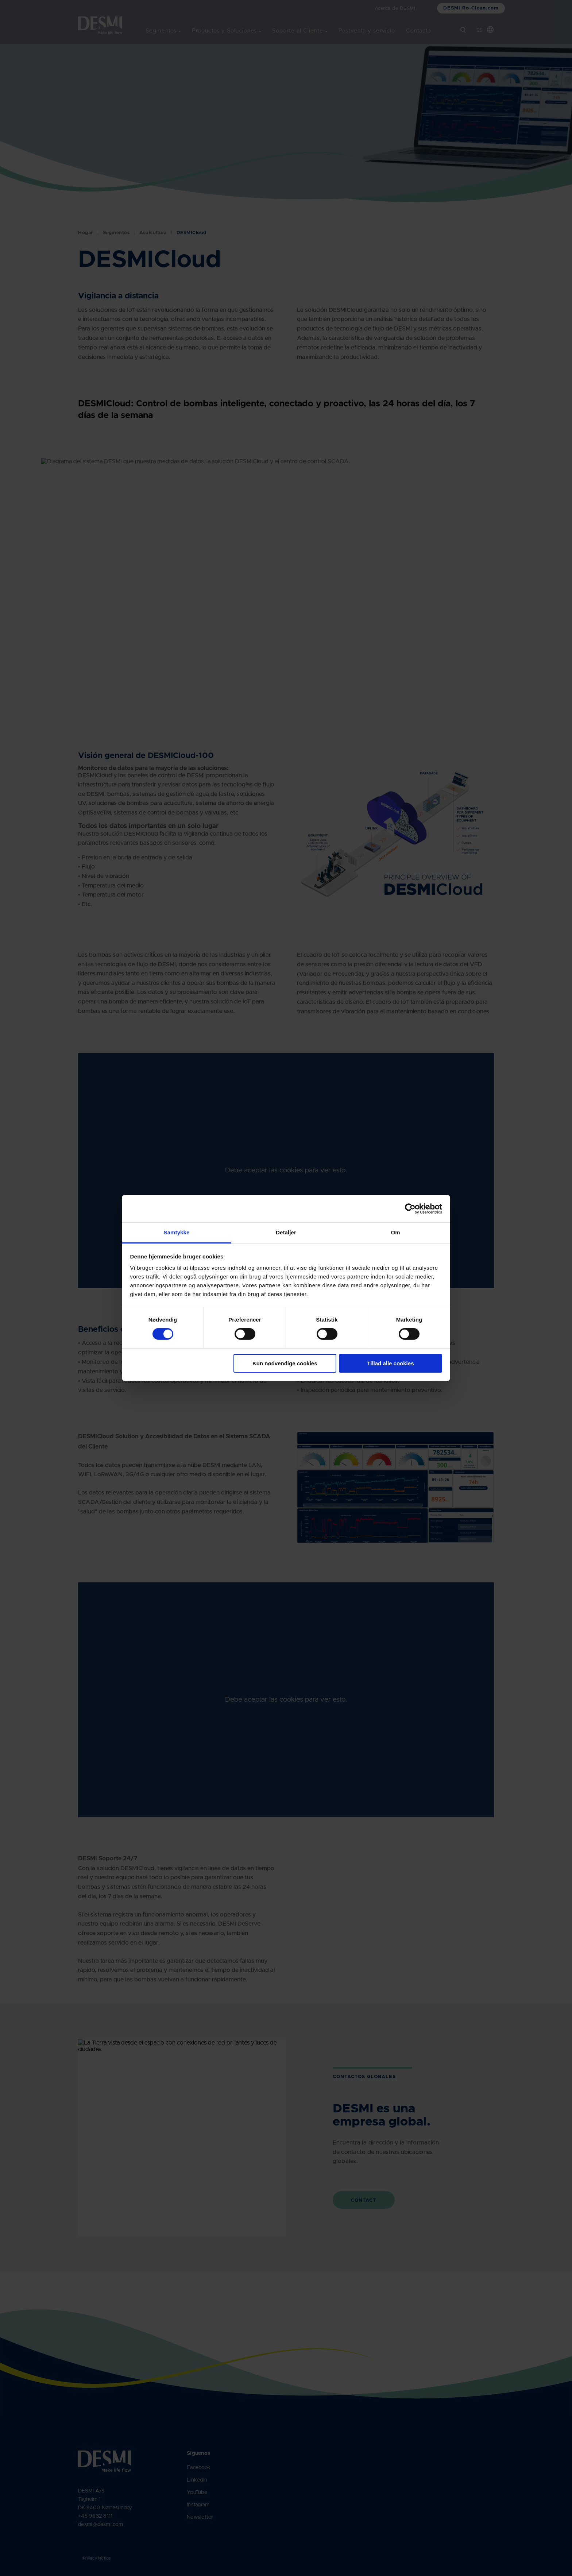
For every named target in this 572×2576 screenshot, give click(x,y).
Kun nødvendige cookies (284, 1363)
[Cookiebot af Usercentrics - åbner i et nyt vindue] (410, 1208)
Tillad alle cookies (390, 1363)
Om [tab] (395, 1232)
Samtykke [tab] (177, 1232)
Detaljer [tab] (286, 1232)
